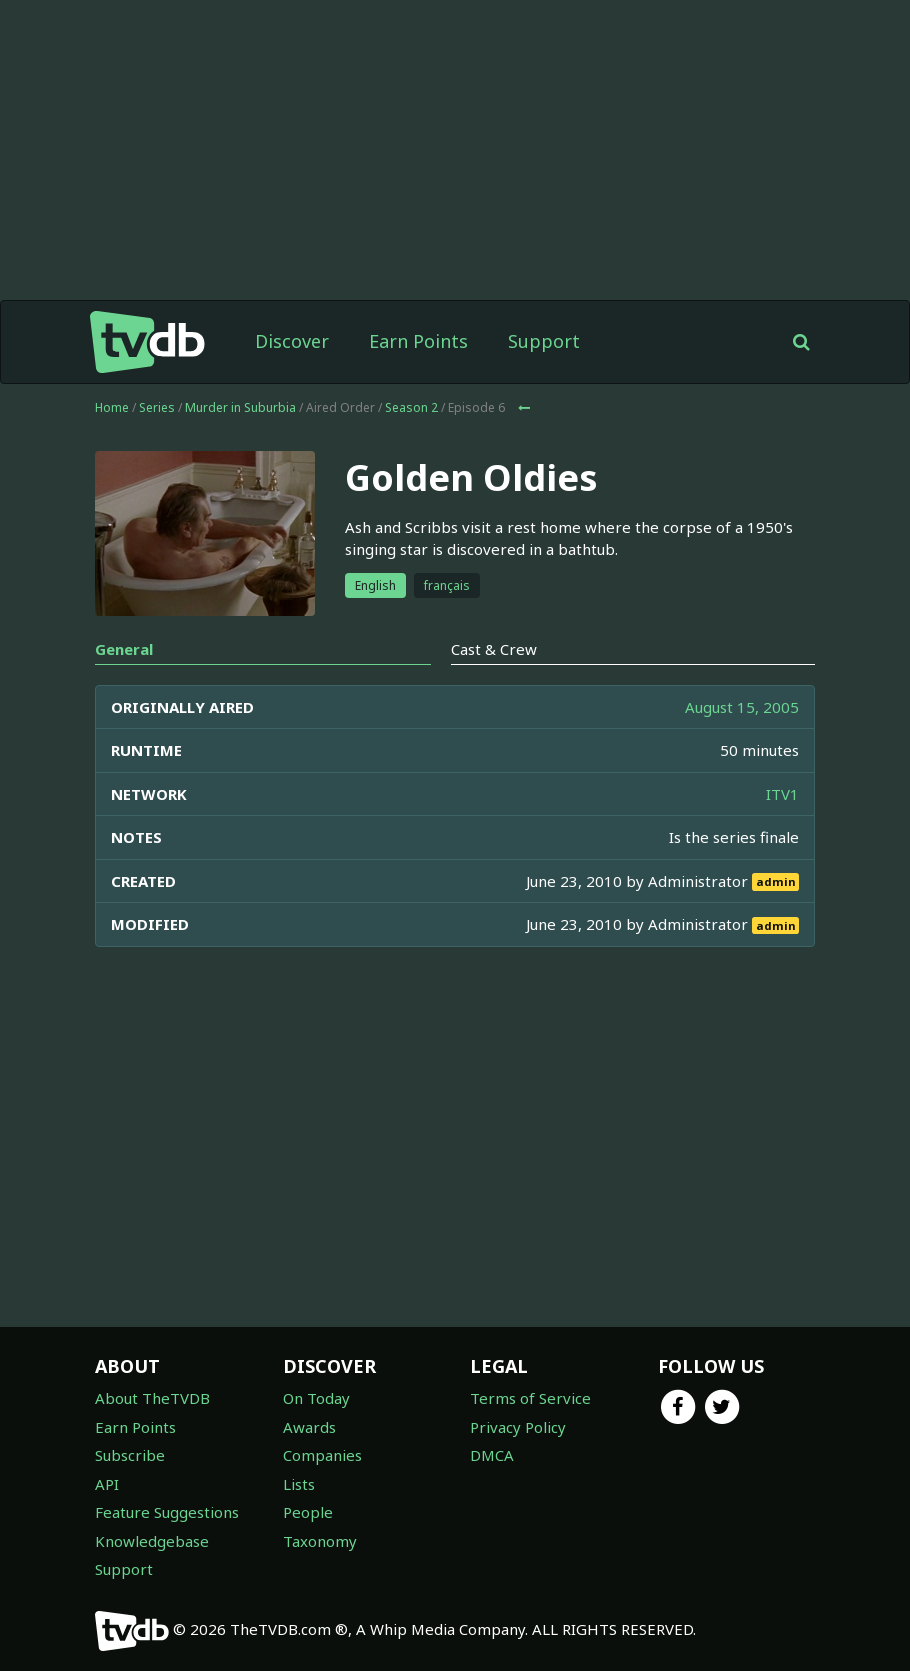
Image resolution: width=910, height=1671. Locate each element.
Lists (299, 1484)
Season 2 (411, 407)
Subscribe (130, 1455)
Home (112, 407)
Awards (309, 1427)
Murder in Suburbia (240, 407)
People (308, 1512)
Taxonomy (320, 1541)
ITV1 (782, 794)
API (107, 1484)
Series (157, 407)
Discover (292, 341)
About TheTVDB (152, 1398)
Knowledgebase (152, 1541)
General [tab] (124, 649)
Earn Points (418, 341)
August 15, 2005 (742, 707)
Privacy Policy (518, 1427)
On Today (316, 1398)
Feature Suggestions (167, 1512)
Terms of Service (530, 1398)
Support (544, 341)
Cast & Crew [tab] (494, 649)
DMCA (492, 1455)
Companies (322, 1455)
